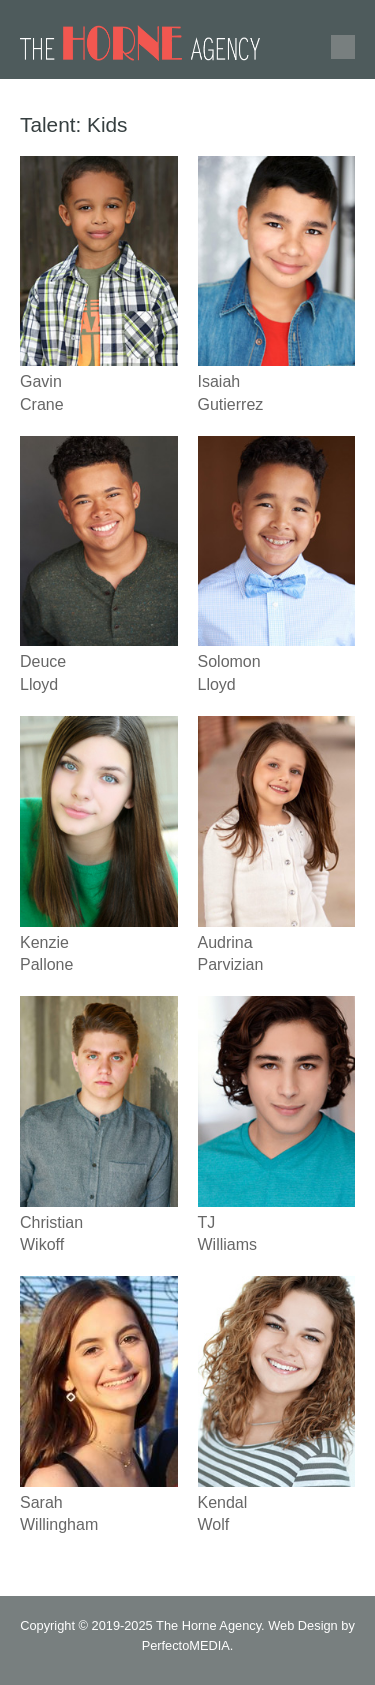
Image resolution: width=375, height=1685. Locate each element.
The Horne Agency (208, 1625)
